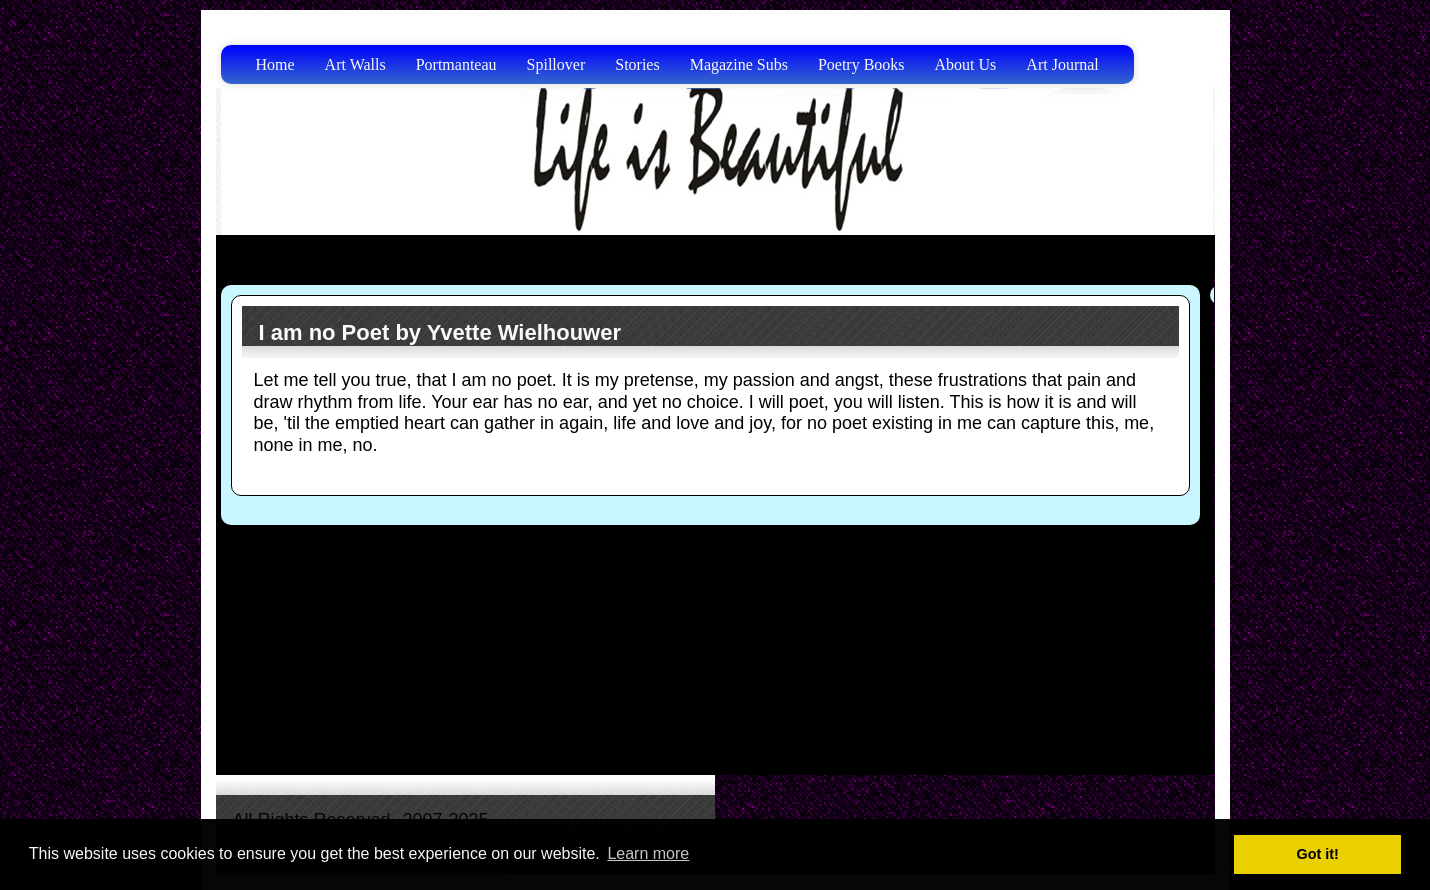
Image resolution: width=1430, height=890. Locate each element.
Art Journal (1062, 64)
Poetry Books (861, 64)
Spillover (556, 64)
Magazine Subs (739, 64)
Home (275, 64)
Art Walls (355, 64)
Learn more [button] (648, 853)
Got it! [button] (1318, 854)
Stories (637, 64)
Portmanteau (456, 64)
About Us (966, 64)
